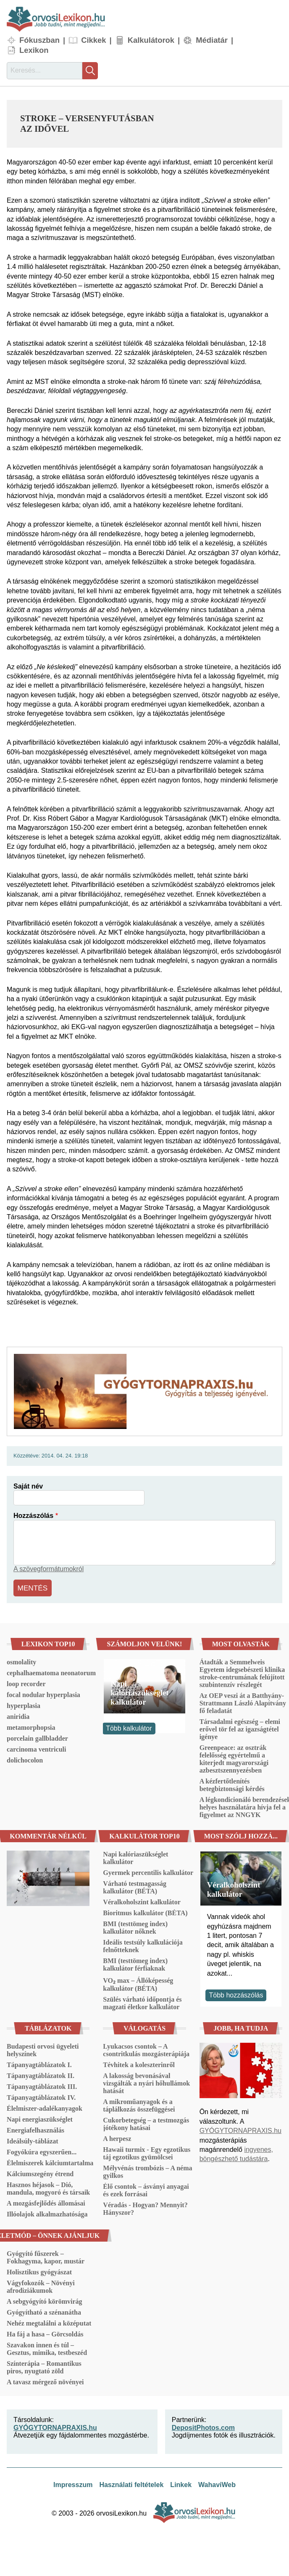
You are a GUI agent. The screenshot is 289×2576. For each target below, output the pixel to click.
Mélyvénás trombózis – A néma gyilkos (147, 2170)
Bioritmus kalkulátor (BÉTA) (145, 1911)
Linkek (181, 2483)
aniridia (18, 1714)
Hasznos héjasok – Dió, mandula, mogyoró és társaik (48, 2187)
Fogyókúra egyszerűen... (41, 2150)
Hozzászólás (33, 1515)
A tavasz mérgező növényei (45, 2380)
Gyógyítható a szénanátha (44, 2310)
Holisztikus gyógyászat (39, 2270)
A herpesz (117, 2137)
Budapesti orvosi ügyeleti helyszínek (43, 2048)
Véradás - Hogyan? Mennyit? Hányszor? (145, 2207)
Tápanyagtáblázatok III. (42, 2084)
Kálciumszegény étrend (40, 2172)
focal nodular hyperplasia (43, 1693)
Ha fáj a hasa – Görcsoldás (45, 2332)
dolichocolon (25, 1758)
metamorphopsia (31, 1725)
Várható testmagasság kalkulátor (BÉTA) (134, 1885)
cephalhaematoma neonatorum (51, 1671)
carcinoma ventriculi (36, 1747)
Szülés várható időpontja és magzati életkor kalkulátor (142, 2001)
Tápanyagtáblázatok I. (39, 2063)
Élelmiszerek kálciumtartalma (50, 2161)
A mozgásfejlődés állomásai (46, 2201)
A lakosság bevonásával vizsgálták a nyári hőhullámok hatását (146, 2081)
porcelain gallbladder (37, 1736)
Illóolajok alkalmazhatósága (47, 2212)
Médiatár (212, 40)
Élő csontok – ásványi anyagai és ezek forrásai (146, 2188)
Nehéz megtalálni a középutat (49, 2321)
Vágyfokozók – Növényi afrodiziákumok (41, 2285)
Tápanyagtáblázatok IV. (41, 2095)
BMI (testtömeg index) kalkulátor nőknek (135, 1926)
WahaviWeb (217, 2483)
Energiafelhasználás (35, 2128)
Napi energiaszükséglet (40, 2117)
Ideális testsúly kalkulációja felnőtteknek (142, 1944)
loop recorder (26, 1682)
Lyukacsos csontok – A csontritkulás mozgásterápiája (146, 2048)
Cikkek (93, 40)
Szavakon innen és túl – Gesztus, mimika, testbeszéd (47, 2347)
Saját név (28, 1486)
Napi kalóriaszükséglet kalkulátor (139, 1691)
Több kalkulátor (129, 1726)
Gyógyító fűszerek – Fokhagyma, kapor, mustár (45, 2255)
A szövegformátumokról (48, 1568)
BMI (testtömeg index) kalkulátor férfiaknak (135, 1962)
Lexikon (34, 50)
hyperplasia (23, 1704)
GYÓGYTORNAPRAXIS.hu (240, 2129)
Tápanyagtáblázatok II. (40, 2074)
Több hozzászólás (236, 1993)
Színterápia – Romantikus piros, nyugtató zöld (44, 2365)
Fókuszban (39, 40)
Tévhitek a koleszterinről (139, 2063)
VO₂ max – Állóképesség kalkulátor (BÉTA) (138, 1982)
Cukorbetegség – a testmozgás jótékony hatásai (146, 2122)
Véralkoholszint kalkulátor (141, 1900)
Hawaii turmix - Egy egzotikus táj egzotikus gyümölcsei (146, 2151)
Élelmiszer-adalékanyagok (44, 2106)
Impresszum (72, 2483)
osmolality (21, 1660)
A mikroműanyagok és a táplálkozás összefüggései (139, 2103)
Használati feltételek (131, 2483)
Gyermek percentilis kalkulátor (148, 1871)
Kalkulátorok (151, 40)
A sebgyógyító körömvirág (44, 2299)
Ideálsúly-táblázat (32, 2139)
